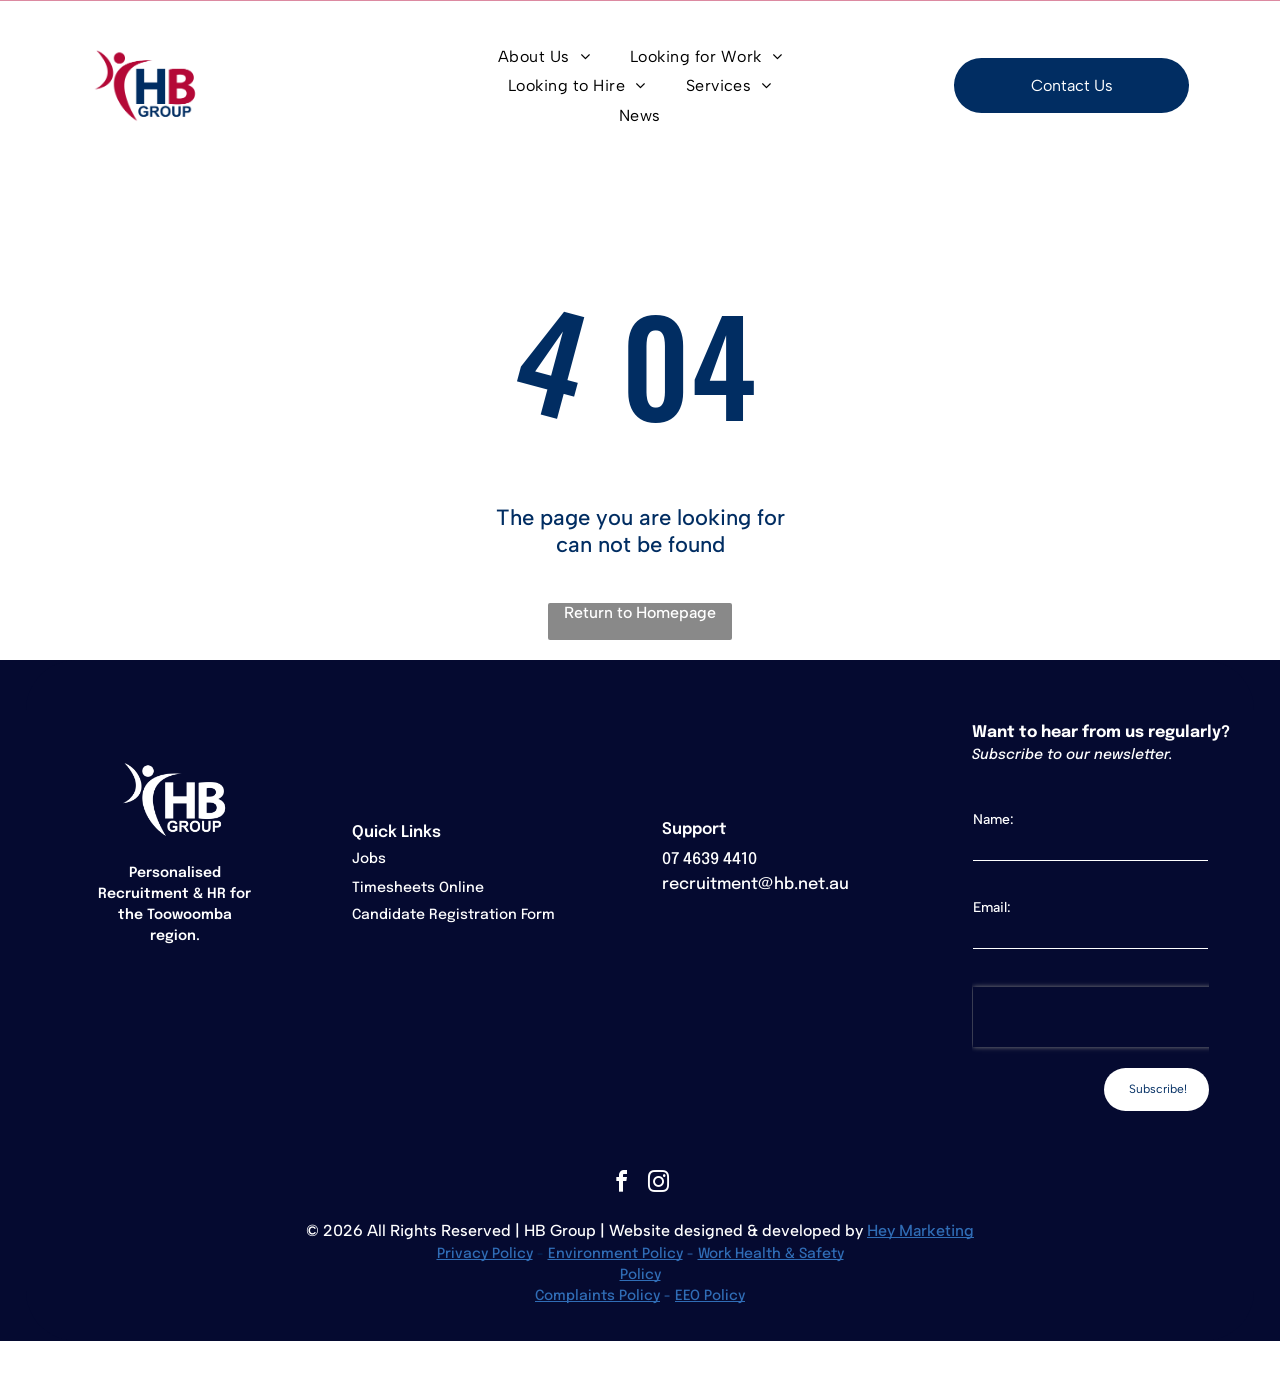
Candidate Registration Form (453, 915)
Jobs (369, 859)
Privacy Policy (485, 1254)
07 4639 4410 (709, 859)
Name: (993, 819)
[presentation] (1101, 1017)
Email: (992, 907)
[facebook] (621, 1184)
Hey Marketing (920, 1230)
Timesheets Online (418, 888)
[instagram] (658, 1184)
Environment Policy (615, 1254)
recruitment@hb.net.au (755, 884)
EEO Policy (710, 1296)
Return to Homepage (640, 612)
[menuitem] (544, 56)
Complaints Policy (597, 1296)
